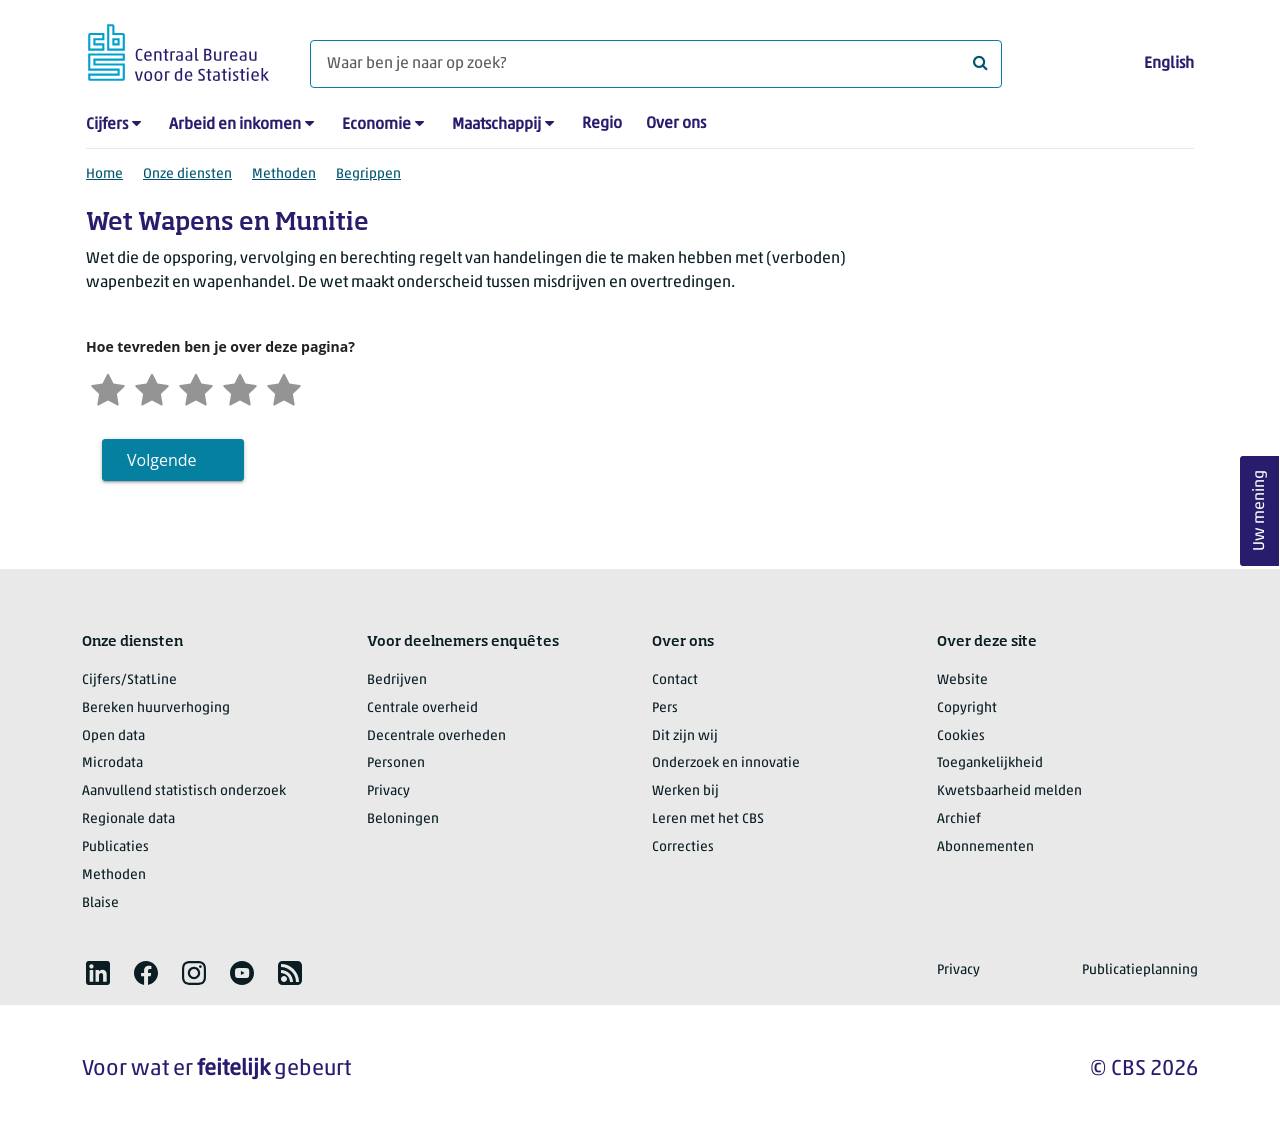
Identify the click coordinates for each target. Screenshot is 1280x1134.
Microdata (112, 763)
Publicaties (115, 847)
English (1169, 64)
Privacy (388, 791)
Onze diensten (187, 174)
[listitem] (98, 973)
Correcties (683, 847)
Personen (396, 763)
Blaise (100, 903)
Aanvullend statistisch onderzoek (184, 791)
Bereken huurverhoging (156, 708)
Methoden (284, 174)
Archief (959, 819)
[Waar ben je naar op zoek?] (656, 64)
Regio (602, 124)
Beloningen (403, 819)
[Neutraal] (196, 387)
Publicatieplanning (1140, 970)
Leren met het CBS (708, 819)
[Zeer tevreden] (284, 387)
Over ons (676, 124)
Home (104, 174)
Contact (675, 680)
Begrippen (368, 174)
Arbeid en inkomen (235, 125)
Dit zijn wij (685, 736)
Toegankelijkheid (990, 763)
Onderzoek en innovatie (726, 763)
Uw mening (1260, 511)
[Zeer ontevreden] (108, 387)
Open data (113, 736)
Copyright (967, 708)
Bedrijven (397, 680)
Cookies (961, 736)
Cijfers (107, 125)
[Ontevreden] (152, 387)
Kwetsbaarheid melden (1009, 791)
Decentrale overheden (436, 736)
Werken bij (685, 791)
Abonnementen (985, 847)
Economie (376, 125)
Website (962, 680)
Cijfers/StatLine (129, 680)
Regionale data (128, 819)
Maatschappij (496, 125)
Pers (665, 708)
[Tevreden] (240, 387)
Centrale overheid (422, 708)
